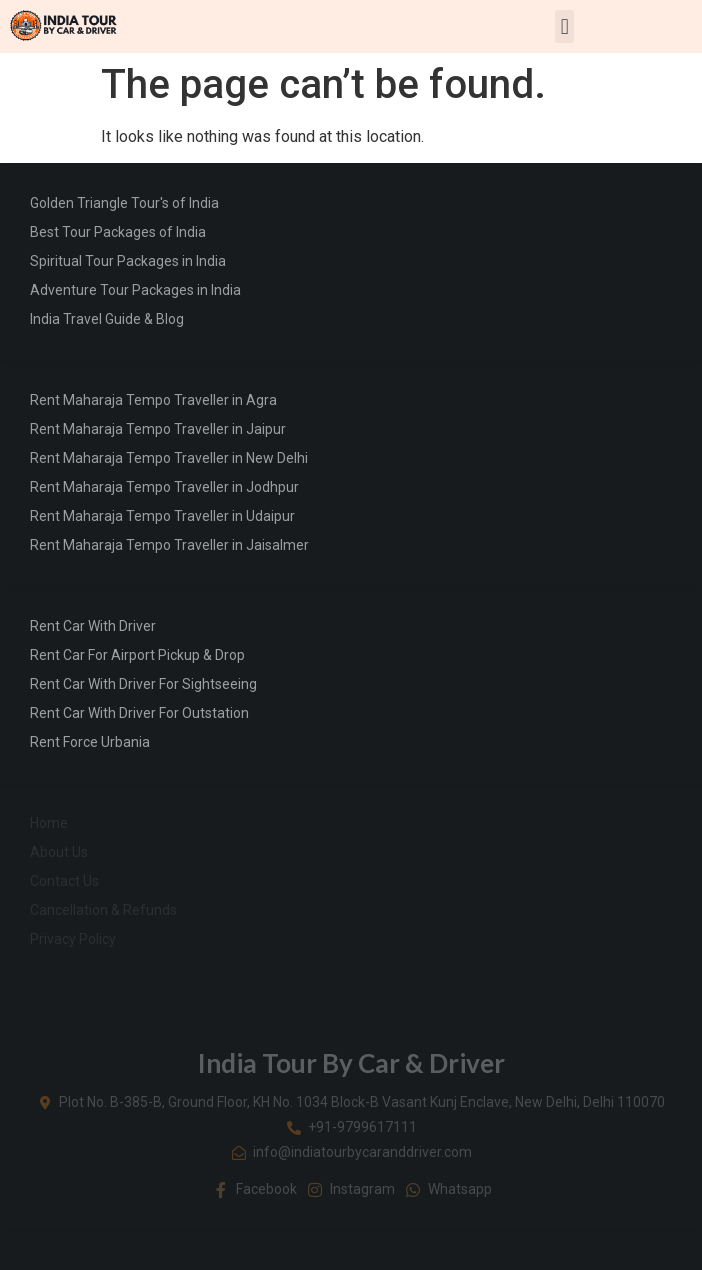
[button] (564, 26)
